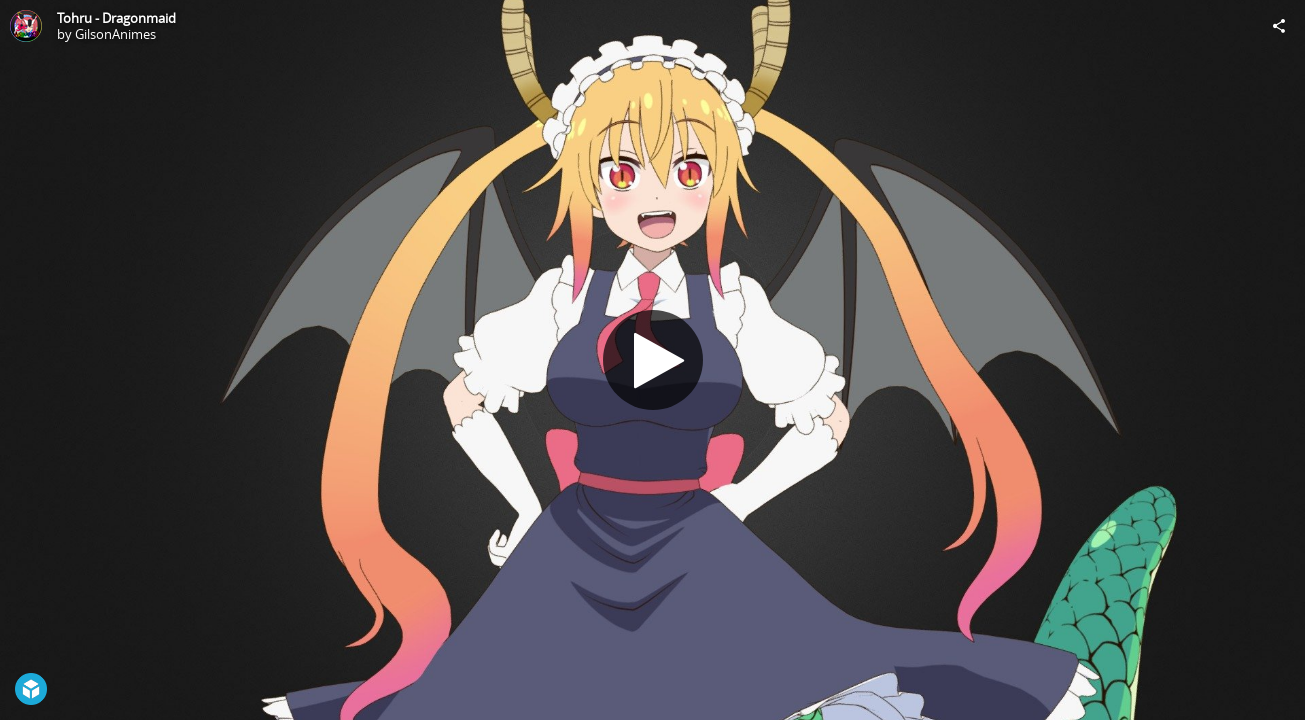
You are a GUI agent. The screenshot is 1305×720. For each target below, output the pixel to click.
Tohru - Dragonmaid (116, 18)
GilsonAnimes (115, 34)
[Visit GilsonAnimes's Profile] (26, 26)
